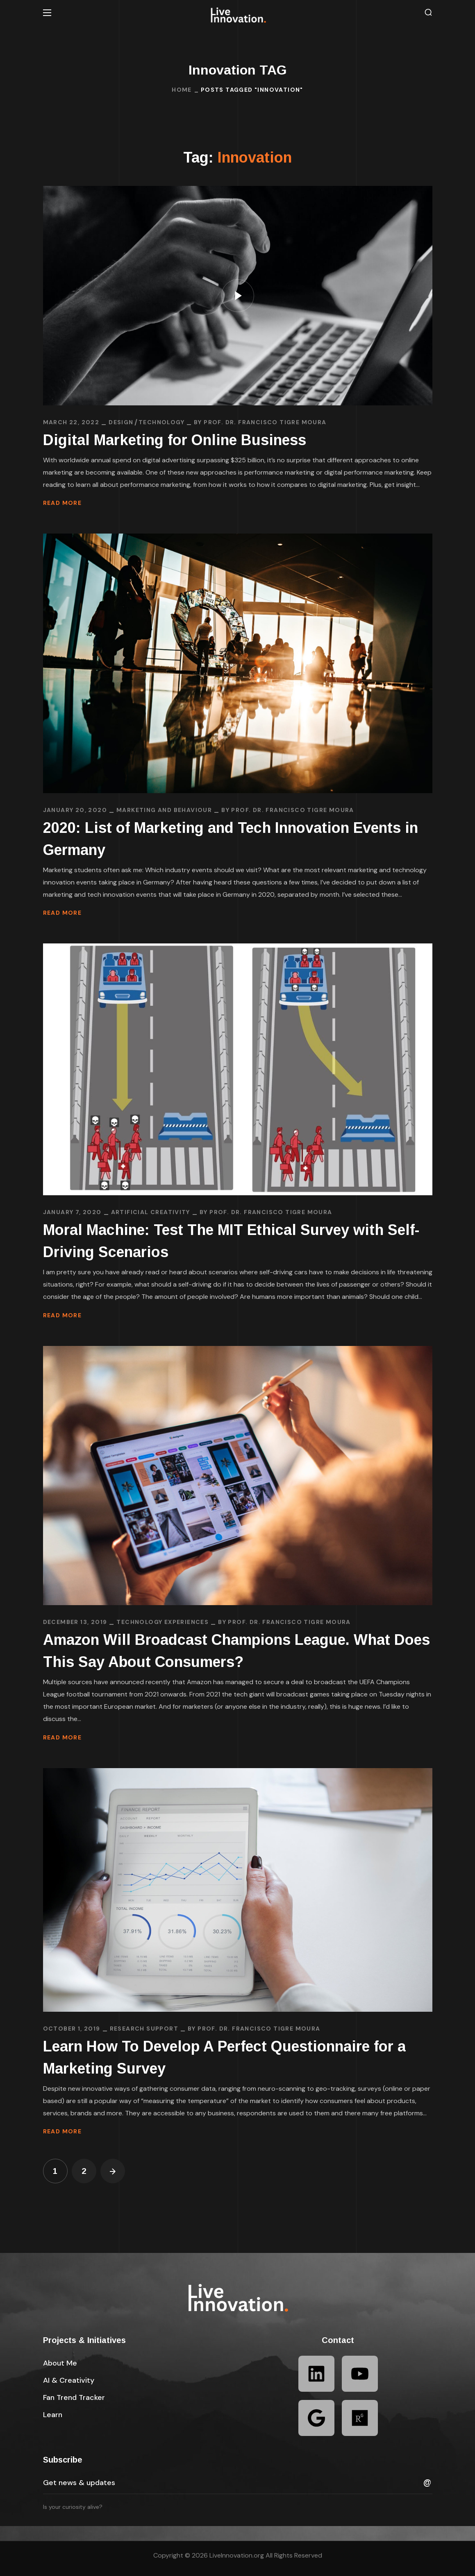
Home (182, 89)
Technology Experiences (162, 1622)
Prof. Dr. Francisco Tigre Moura (265, 422)
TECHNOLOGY (161, 422)
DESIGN (121, 422)
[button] (428, 12)
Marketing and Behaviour (164, 810)
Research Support (144, 2028)
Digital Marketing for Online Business (174, 440)
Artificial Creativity (150, 1212)
